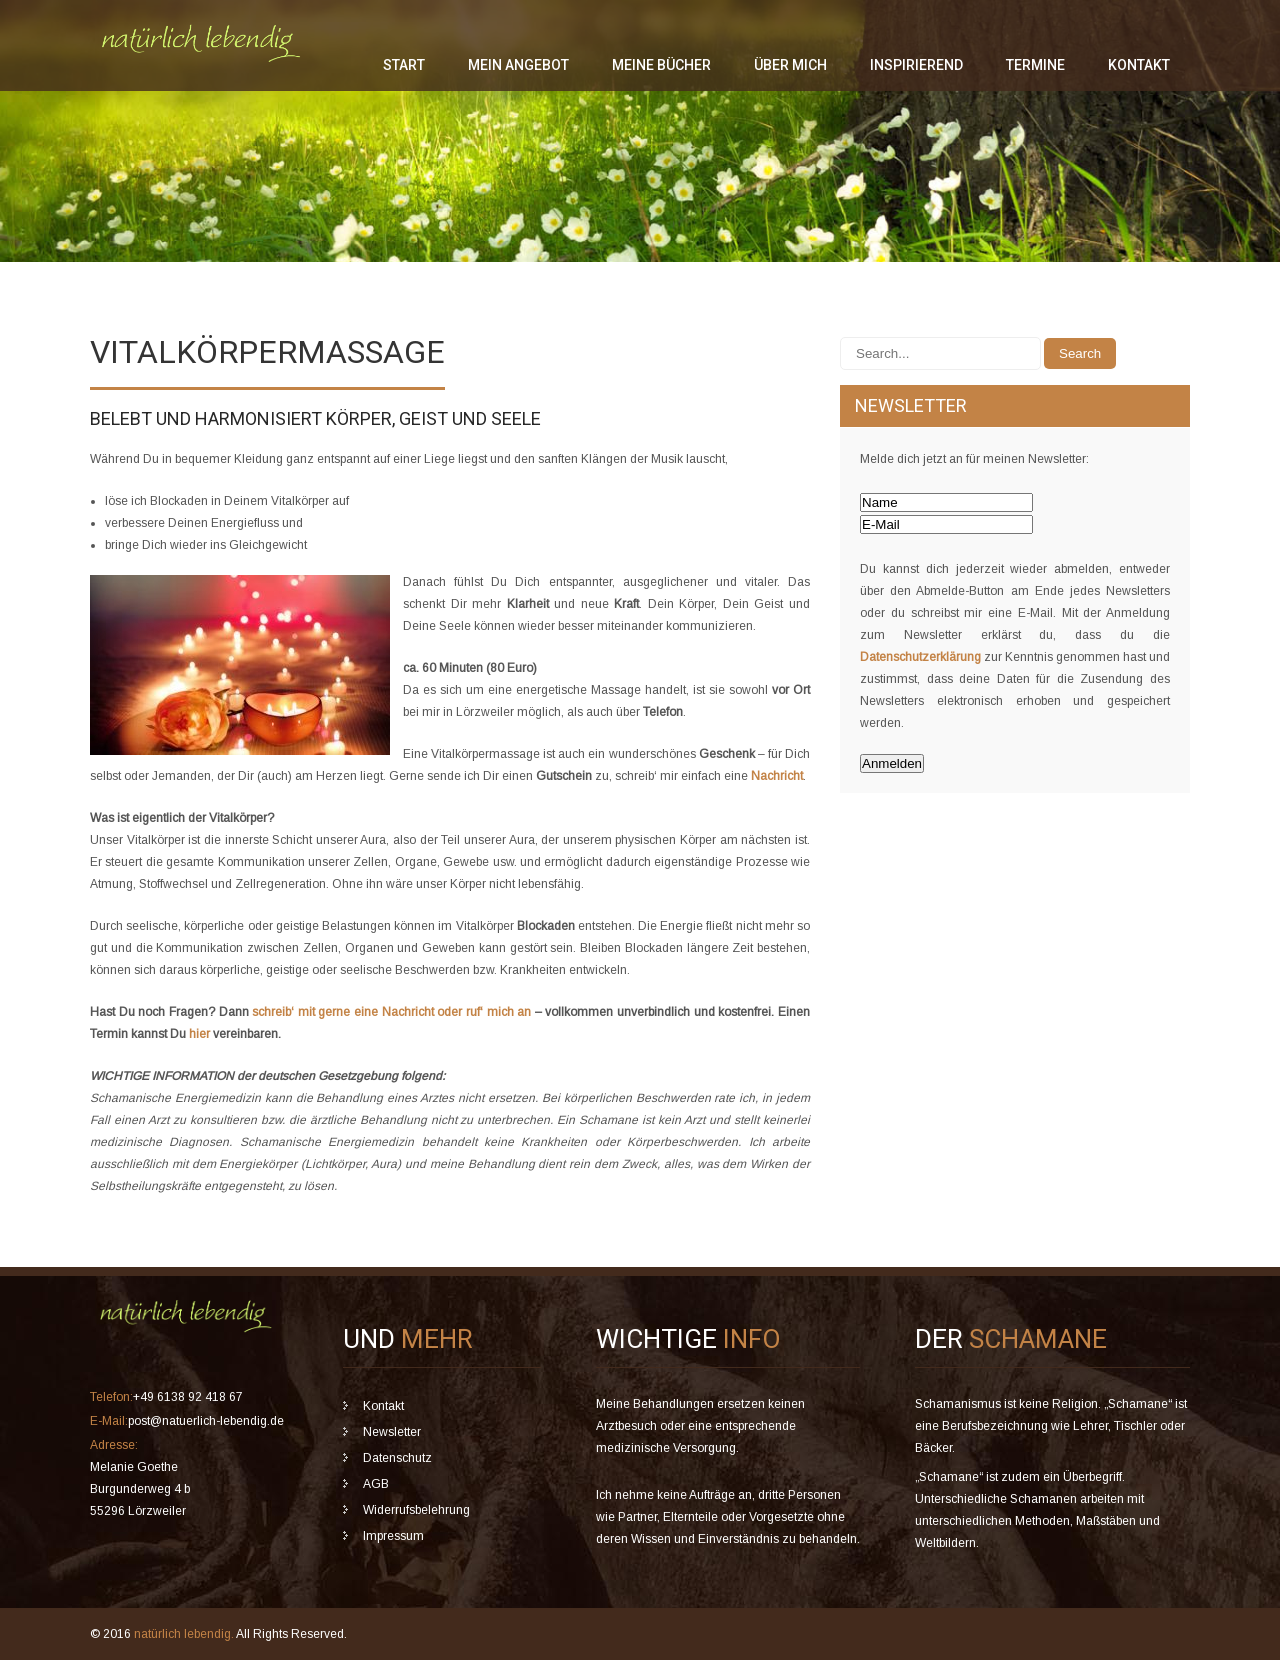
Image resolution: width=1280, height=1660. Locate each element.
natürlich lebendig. (185, 1634)
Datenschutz (397, 1458)
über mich (790, 65)
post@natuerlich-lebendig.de (206, 1421)
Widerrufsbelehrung (416, 1510)
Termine (1035, 65)
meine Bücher (661, 65)
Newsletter (392, 1432)
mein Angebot (518, 65)
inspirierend (916, 65)
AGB (376, 1484)
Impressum (393, 1536)
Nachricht (777, 776)
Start (404, 65)
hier (199, 1034)
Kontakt (1139, 65)
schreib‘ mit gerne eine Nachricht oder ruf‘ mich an (391, 1012)
